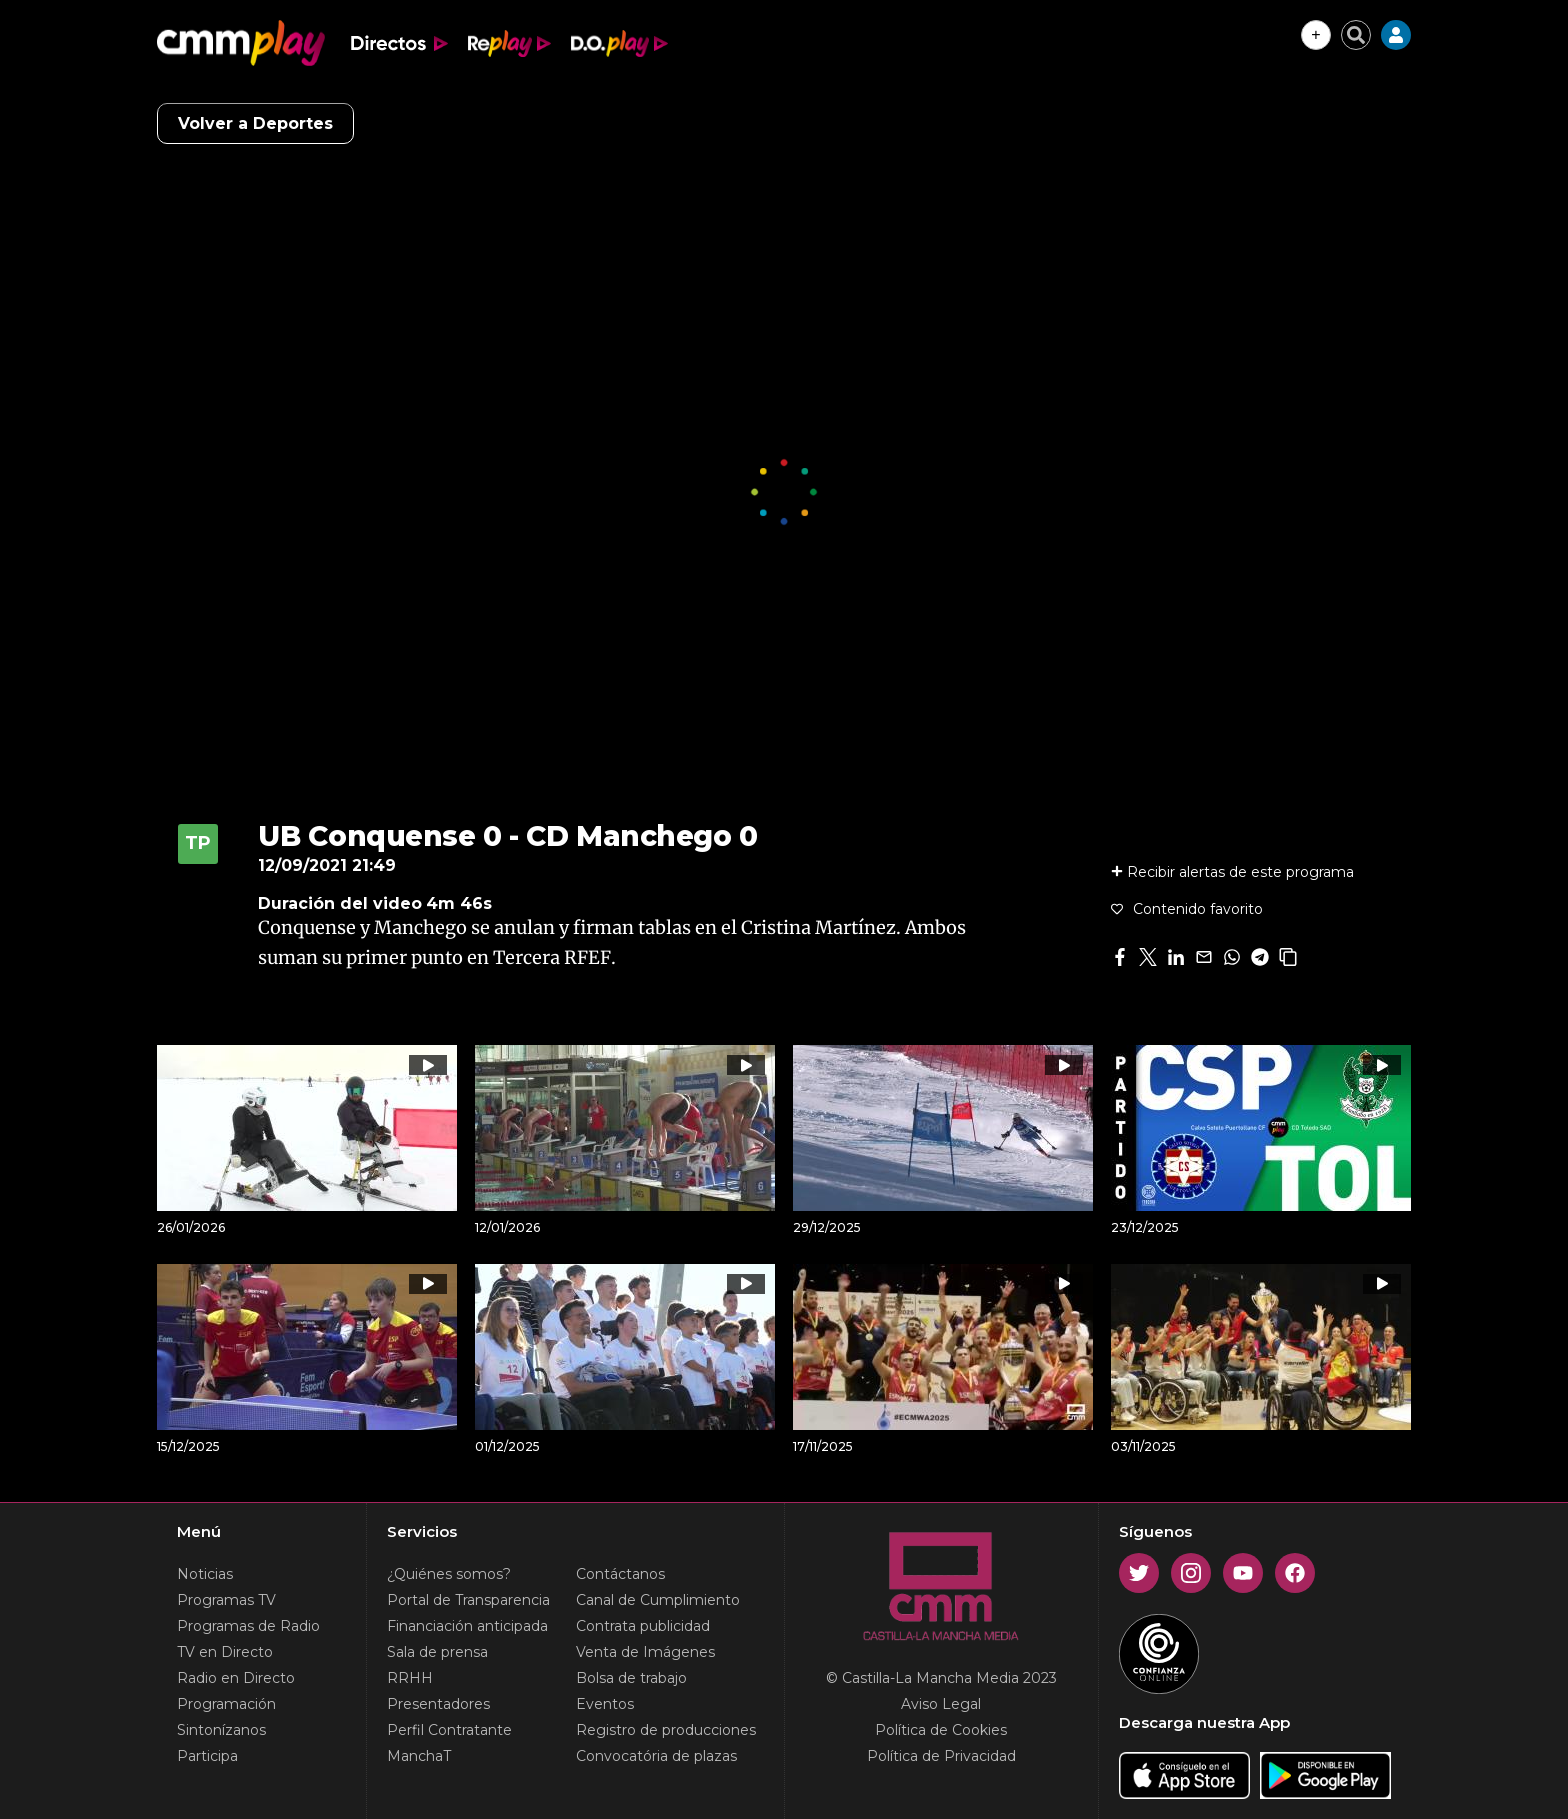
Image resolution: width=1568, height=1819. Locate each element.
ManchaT (419, 1756)
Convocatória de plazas (656, 1756)
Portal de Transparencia (468, 1600)
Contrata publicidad (643, 1626)
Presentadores (438, 1704)
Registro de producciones (666, 1730)
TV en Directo (225, 1652)
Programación (226, 1704)
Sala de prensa (437, 1652)
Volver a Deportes (255, 123)
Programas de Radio (248, 1626)
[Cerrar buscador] (1356, 35)
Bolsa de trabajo (631, 1678)
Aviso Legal (941, 1704)
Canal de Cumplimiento (658, 1600)
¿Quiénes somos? (449, 1574)
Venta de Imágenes (645, 1652)
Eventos (605, 1704)
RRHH (410, 1678)
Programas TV (226, 1600)
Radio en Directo (236, 1678)
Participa (207, 1756)
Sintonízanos (221, 1730)
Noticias (205, 1574)
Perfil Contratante (449, 1730)
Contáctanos (620, 1574)
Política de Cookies (941, 1730)
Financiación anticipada (467, 1626)
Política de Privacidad (941, 1756)
